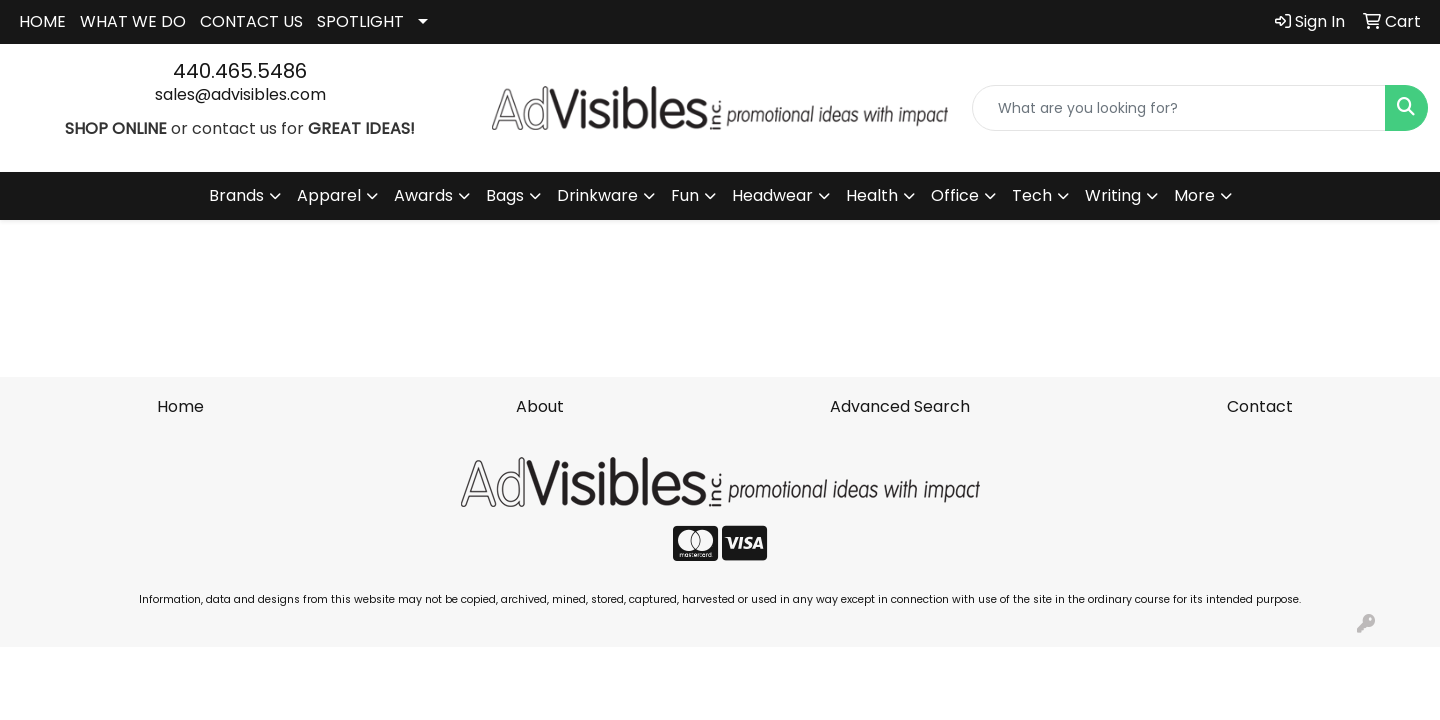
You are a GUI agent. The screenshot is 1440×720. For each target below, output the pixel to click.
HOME (42, 21)
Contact (1260, 406)
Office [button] (955, 195)
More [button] (1194, 195)
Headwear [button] (772, 195)
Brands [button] (236, 195)
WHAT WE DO (133, 21)
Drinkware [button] (597, 195)
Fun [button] (685, 195)
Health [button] (872, 195)
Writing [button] (1113, 195)
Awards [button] (423, 195)
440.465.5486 (240, 71)
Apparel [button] (329, 195)
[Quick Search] (1179, 108)
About (540, 406)
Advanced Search (900, 406)
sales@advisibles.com (240, 94)
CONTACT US (251, 21)
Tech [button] (1032, 195)
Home (180, 406)
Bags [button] (505, 195)
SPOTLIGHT (360, 21)
